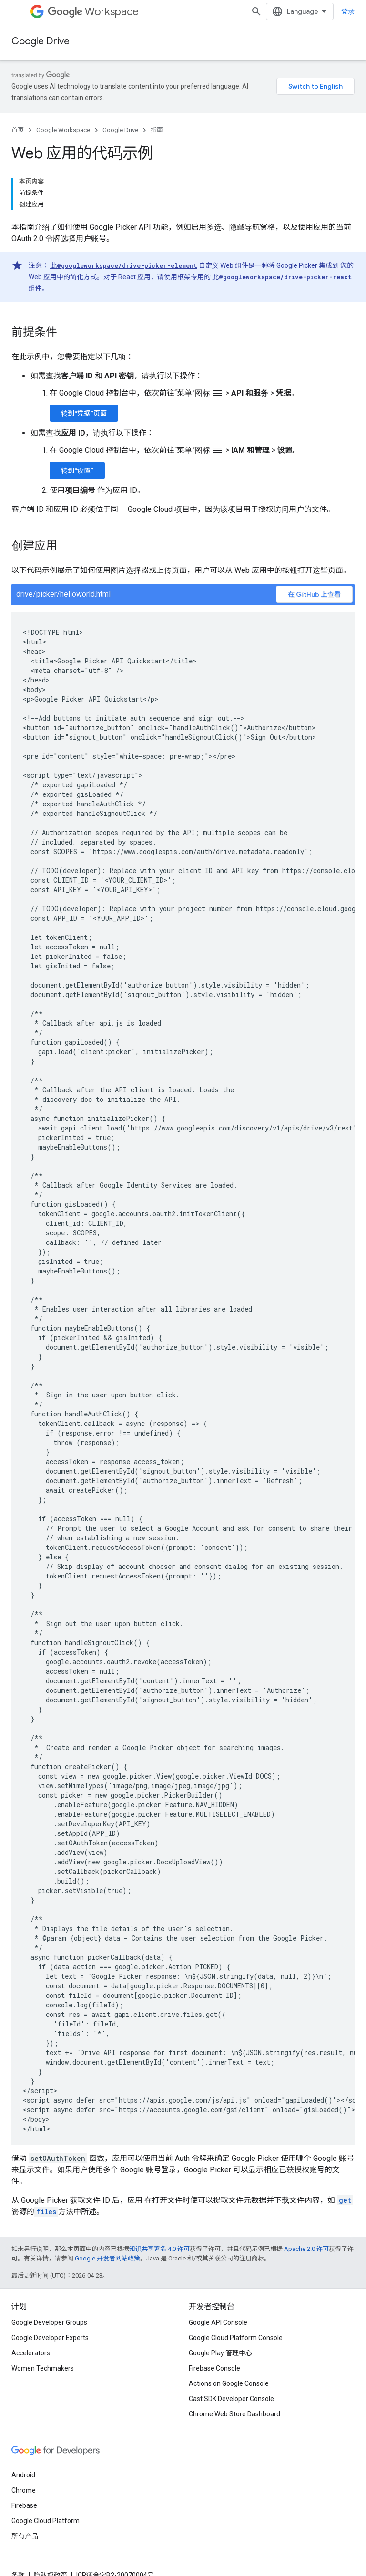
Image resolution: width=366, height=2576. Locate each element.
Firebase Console (214, 2368)
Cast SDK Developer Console (231, 2399)
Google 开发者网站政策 (107, 2258)
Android (23, 2475)
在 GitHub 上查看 (314, 594)
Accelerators (30, 2353)
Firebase (24, 2505)
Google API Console (218, 2322)
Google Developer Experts (50, 2338)
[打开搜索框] (256, 11)
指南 (157, 129)
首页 (17, 129)
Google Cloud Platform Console (236, 2338)
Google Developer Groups (49, 2322)
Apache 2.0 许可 (306, 2248)
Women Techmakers (42, 2368)
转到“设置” (77, 470)
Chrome (23, 2490)
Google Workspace (63, 129)
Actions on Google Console (229, 2383)
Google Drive (40, 41)
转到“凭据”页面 (84, 413)
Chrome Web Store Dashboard (234, 2414)
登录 (348, 11)
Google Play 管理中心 (220, 2353)
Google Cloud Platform (45, 2521)
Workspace (93, 11)
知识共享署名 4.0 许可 (159, 2248)
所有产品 (24, 2536)
